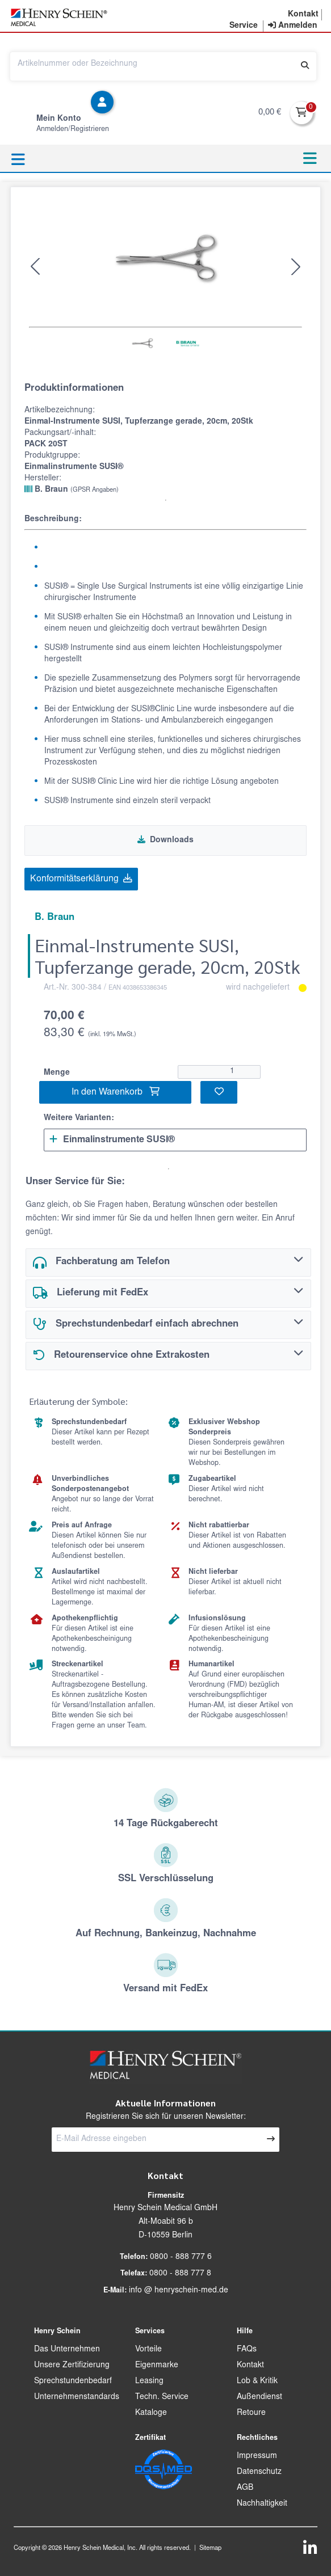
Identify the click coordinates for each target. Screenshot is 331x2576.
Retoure (251, 2413)
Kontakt (250, 2366)
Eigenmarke (156, 2366)
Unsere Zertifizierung (72, 2366)
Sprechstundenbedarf (73, 2381)
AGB (245, 2488)
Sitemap (210, 2548)
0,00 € (269, 112)
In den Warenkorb (116, 1092)
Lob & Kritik (257, 2381)
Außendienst (259, 2397)
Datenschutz (259, 2472)
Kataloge (151, 2413)
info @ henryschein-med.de (178, 2291)
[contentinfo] (292, 26)
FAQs (247, 2350)
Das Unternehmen (67, 2350)
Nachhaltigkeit (262, 2504)
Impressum (257, 2456)
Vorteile (148, 2350)
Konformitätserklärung (81, 878)
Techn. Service (161, 2397)
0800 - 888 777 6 (181, 2257)
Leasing (149, 2381)
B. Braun (71, 489)
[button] (303, 15)
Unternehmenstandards (76, 2397)
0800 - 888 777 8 (180, 2274)
